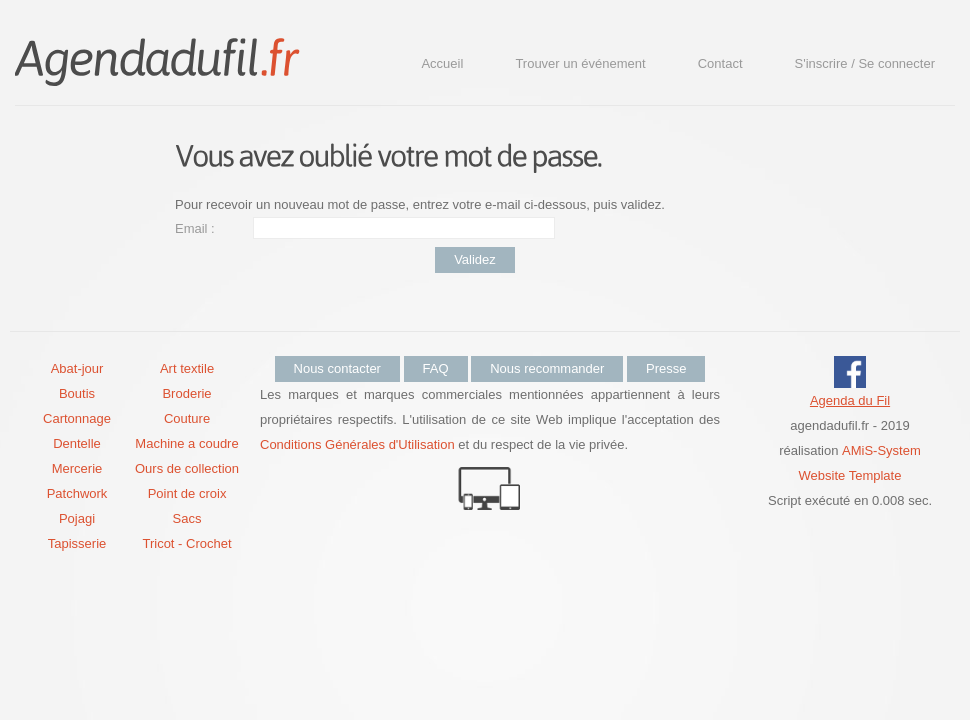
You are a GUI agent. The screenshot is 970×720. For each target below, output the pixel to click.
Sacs (187, 518)
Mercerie (77, 468)
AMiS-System (881, 450)
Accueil (442, 63)
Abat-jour (77, 368)
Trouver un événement (580, 63)
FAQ (436, 368)
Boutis (77, 393)
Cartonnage (77, 418)
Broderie (186, 393)
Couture (187, 418)
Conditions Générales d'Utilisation (357, 444)
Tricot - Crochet (186, 543)
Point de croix (187, 493)
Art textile (187, 368)
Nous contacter (337, 368)
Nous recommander (547, 368)
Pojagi (77, 518)
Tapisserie (77, 543)
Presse (666, 368)
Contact (720, 63)
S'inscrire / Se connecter (865, 63)
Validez (475, 259)
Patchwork (77, 493)
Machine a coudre (186, 443)
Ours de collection (187, 468)
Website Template (850, 475)
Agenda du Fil (850, 400)
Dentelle (77, 443)
